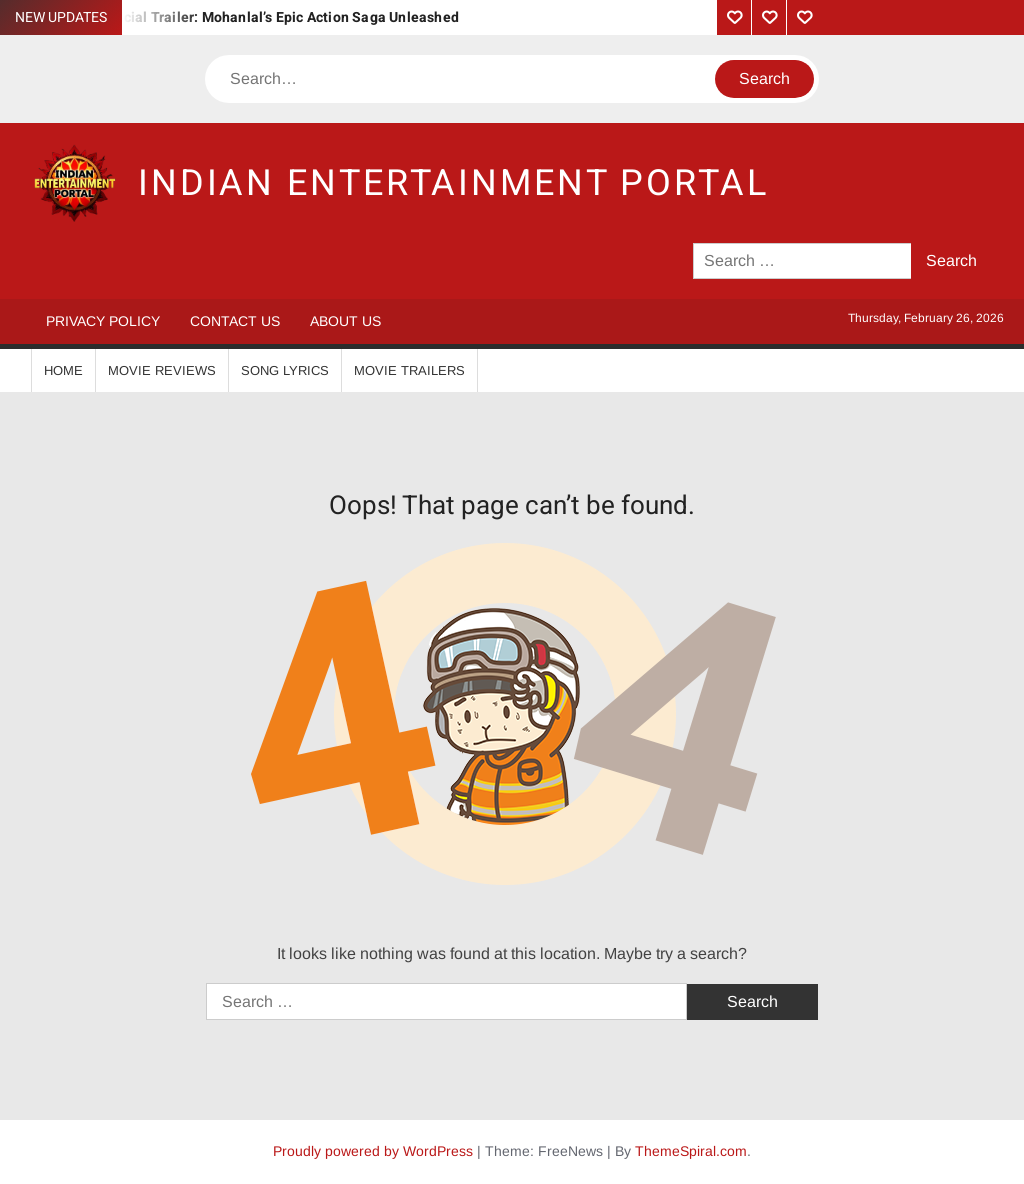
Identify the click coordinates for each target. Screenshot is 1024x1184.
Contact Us (235, 321)
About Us (345, 321)
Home (63, 370)
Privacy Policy (103, 321)
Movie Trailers (409, 370)
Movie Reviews (162, 370)
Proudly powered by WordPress (373, 1151)
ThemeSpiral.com (691, 1151)
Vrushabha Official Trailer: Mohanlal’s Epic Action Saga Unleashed (242, 17)
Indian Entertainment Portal (453, 183)
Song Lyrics (285, 370)
